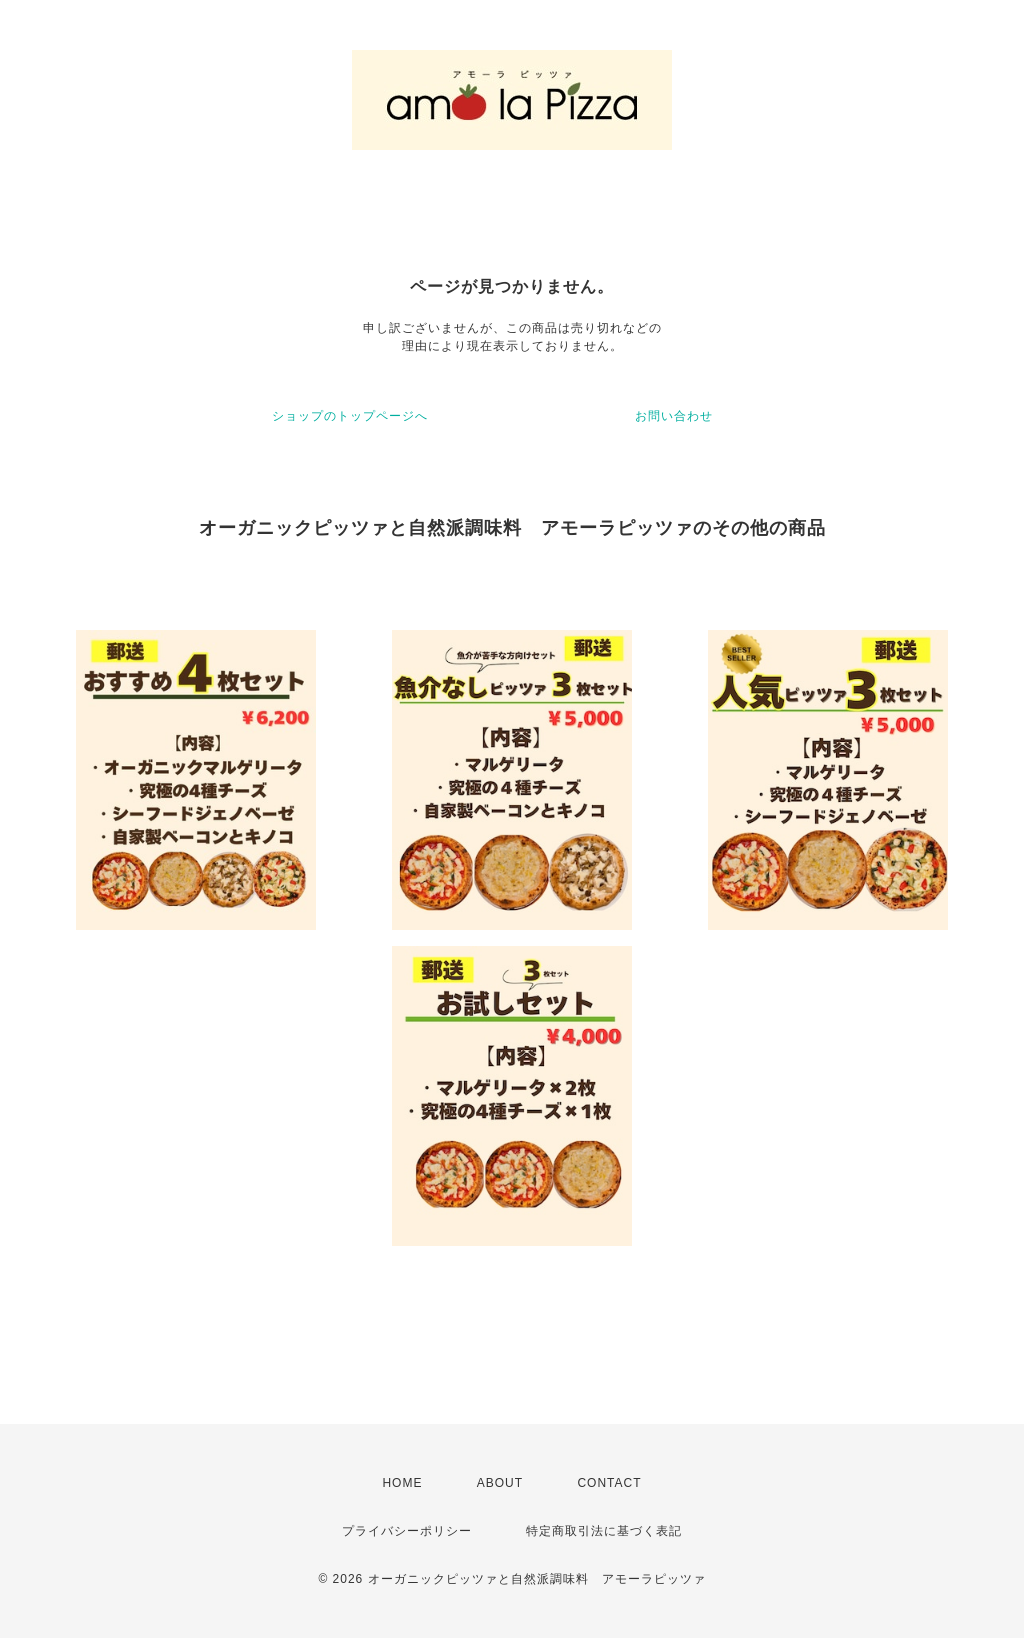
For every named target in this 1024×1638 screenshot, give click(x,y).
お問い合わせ (674, 416)
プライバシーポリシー (407, 1531)
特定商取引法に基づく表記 (604, 1531)
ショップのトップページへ (350, 416)
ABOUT (500, 1483)
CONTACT (609, 1483)
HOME (402, 1483)
